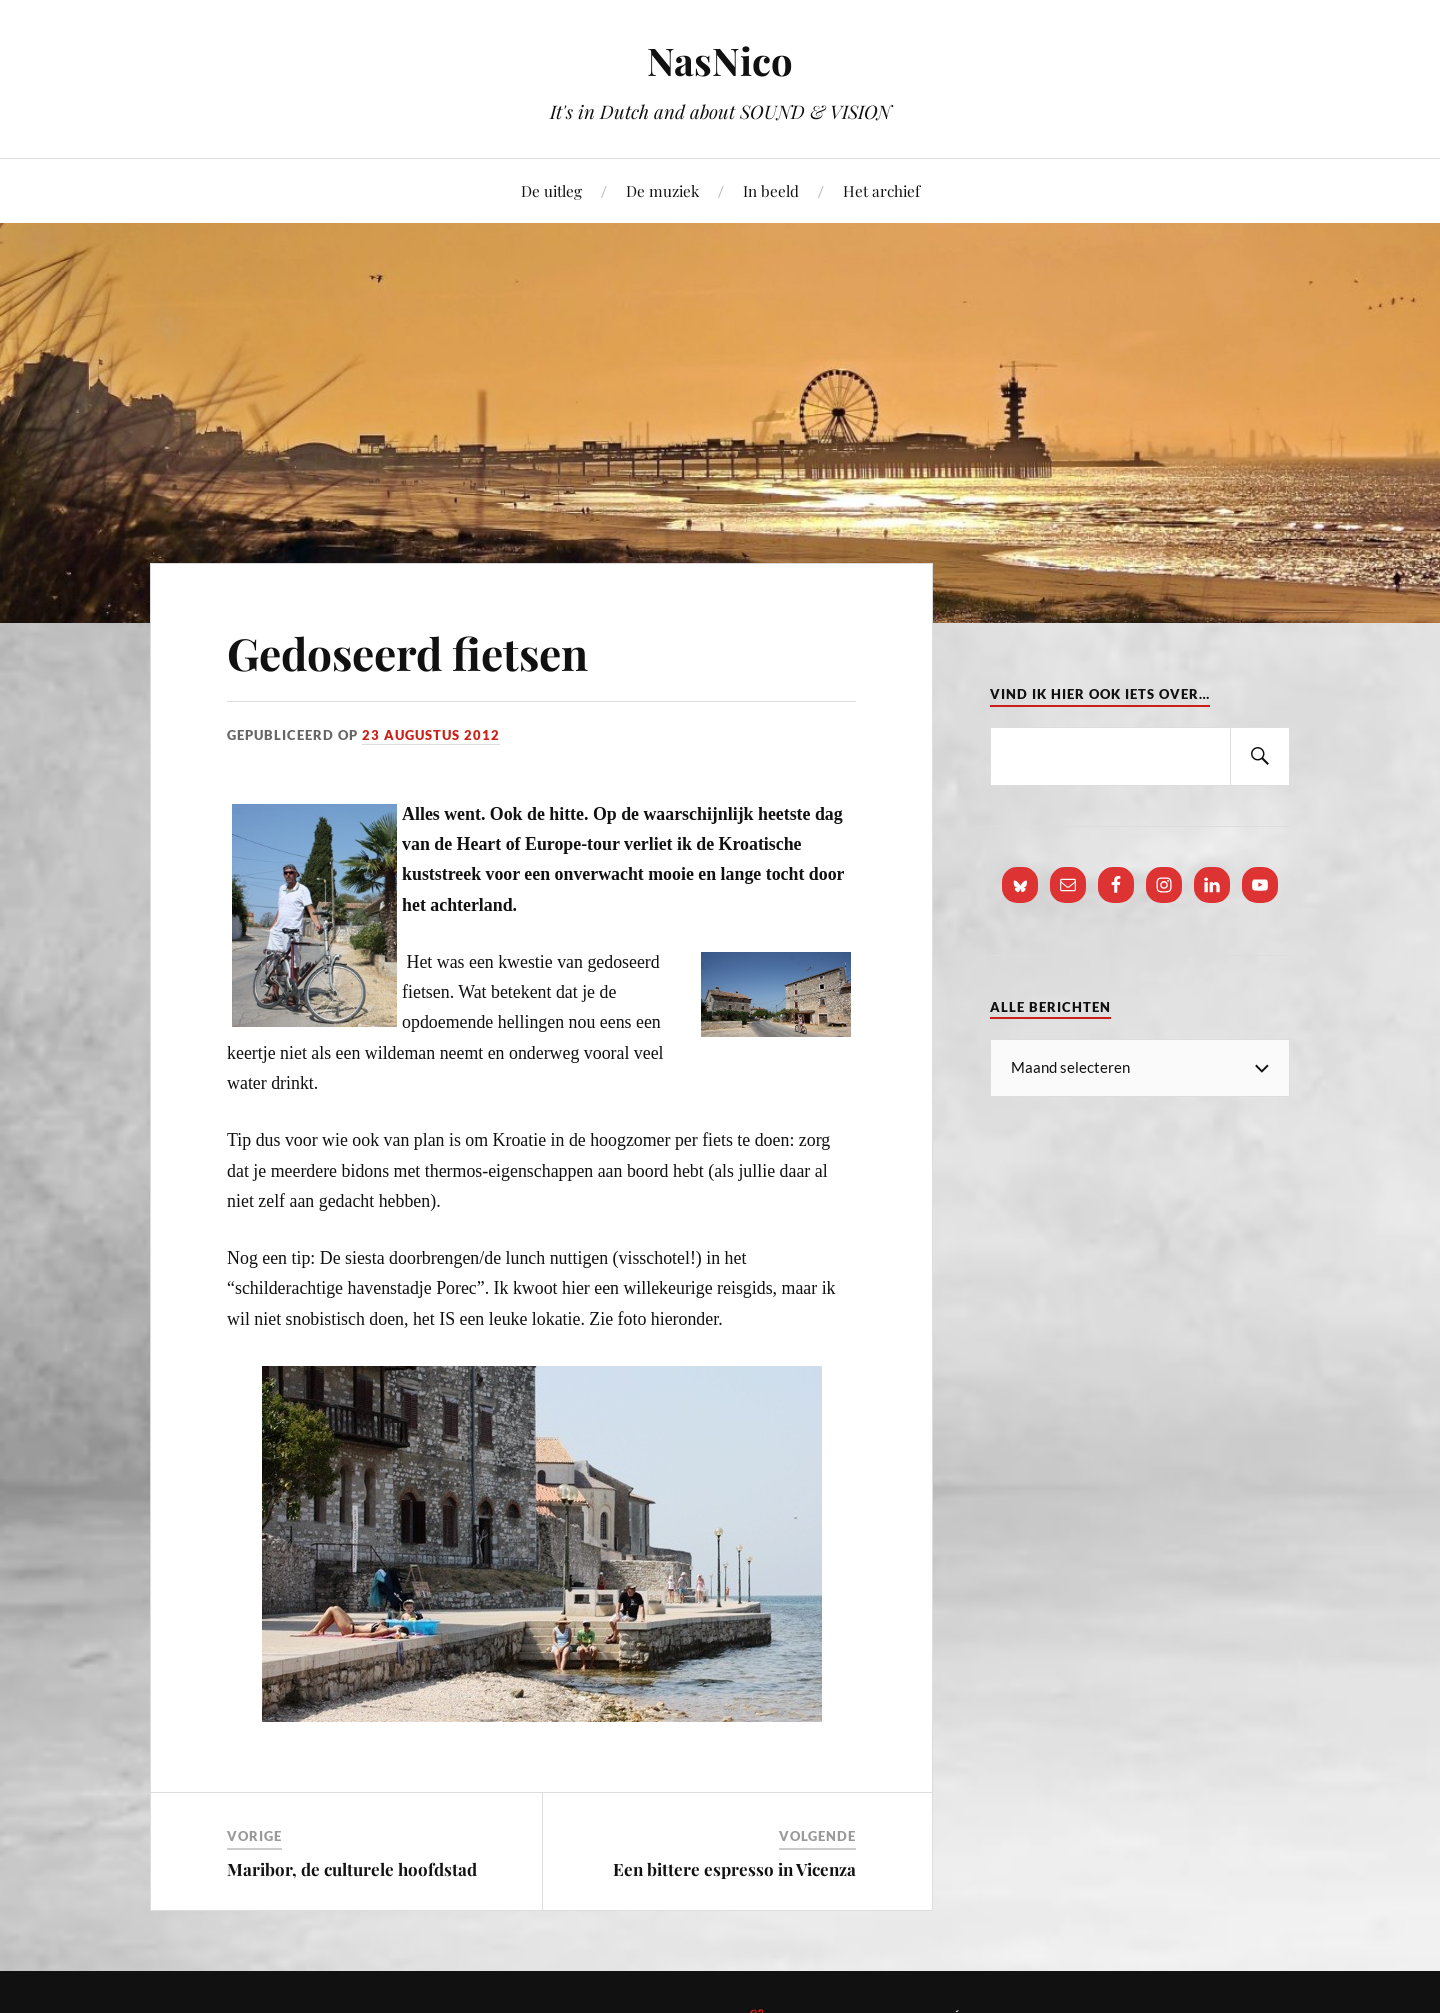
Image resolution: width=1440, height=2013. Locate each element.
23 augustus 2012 (431, 735)
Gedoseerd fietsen (407, 652)
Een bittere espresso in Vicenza (734, 1869)
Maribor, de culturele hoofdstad (352, 1869)
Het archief (881, 190)
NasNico (720, 60)
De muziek (662, 190)
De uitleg (551, 190)
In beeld (771, 190)
